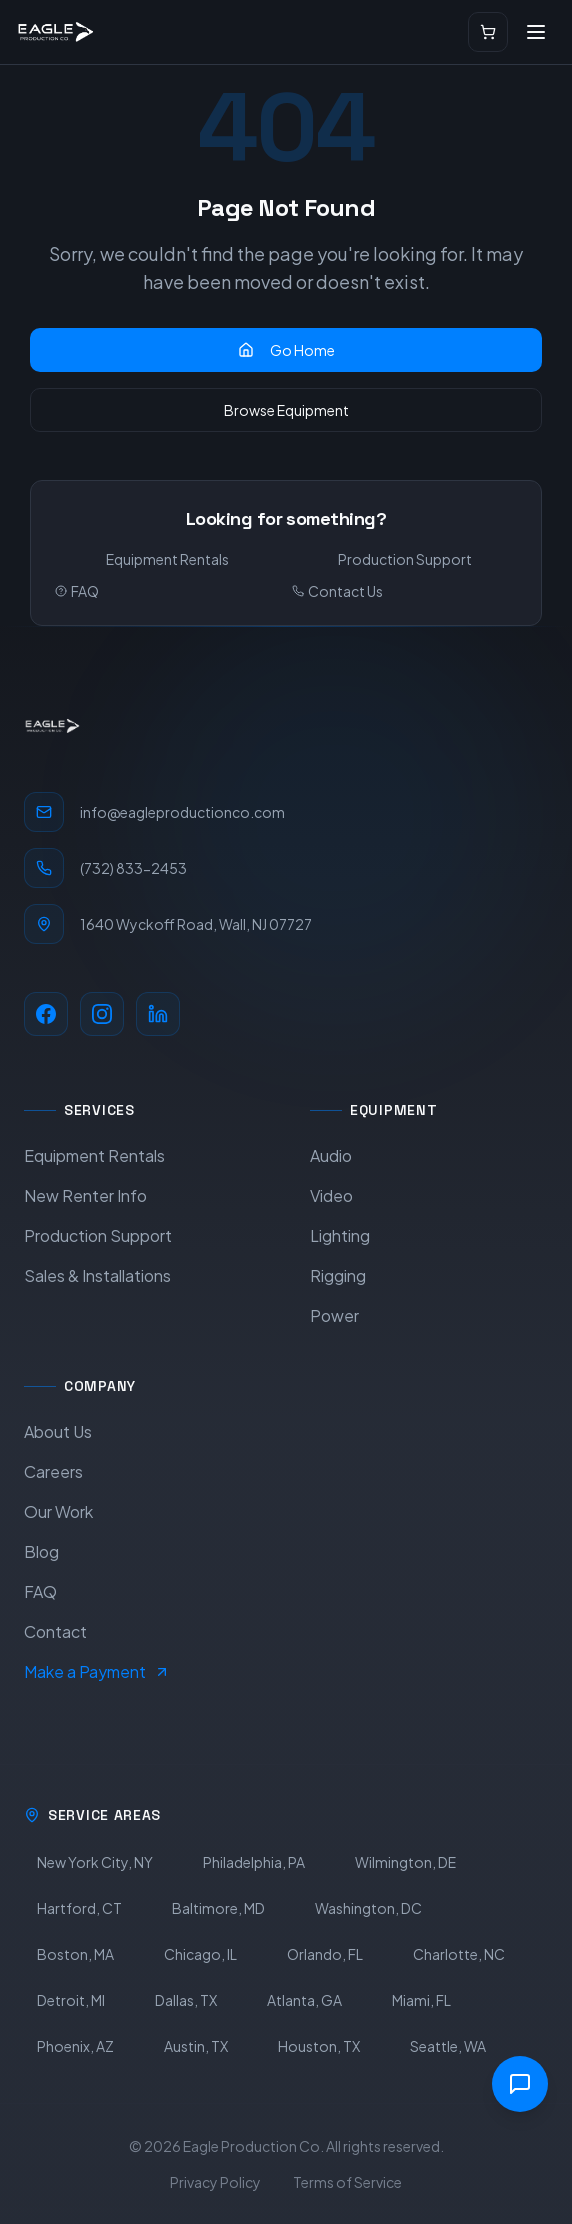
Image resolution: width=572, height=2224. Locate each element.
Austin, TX (196, 2046)
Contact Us (337, 591)
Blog (41, 1551)
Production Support (405, 559)
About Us (58, 1431)
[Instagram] (102, 1014)
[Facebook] (46, 1014)
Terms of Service (347, 2182)
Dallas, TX (186, 2000)
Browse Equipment (286, 410)
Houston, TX (319, 2046)
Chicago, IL (200, 1954)
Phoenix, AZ (75, 2046)
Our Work (58, 1511)
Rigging (338, 1275)
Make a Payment (97, 1671)
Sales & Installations (97, 1275)
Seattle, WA (448, 2046)
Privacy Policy (215, 2182)
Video (331, 1195)
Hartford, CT (79, 1908)
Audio (331, 1155)
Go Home (286, 350)
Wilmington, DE (405, 1862)
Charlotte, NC (459, 1954)
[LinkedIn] (158, 1014)
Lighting (340, 1235)
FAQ (77, 591)
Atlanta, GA (304, 2000)
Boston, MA (75, 1954)
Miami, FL (421, 2000)
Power (334, 1315)
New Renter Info (85, 1195)
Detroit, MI (71, 2000)
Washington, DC (368, 1908)
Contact (55, 1631)
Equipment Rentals (167, 559)
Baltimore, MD (218, 1908)
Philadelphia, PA (254, 1862)
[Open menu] (536, 32)
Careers (53, 1471)
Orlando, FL (325, 1954)
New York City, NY (95, 1862)
